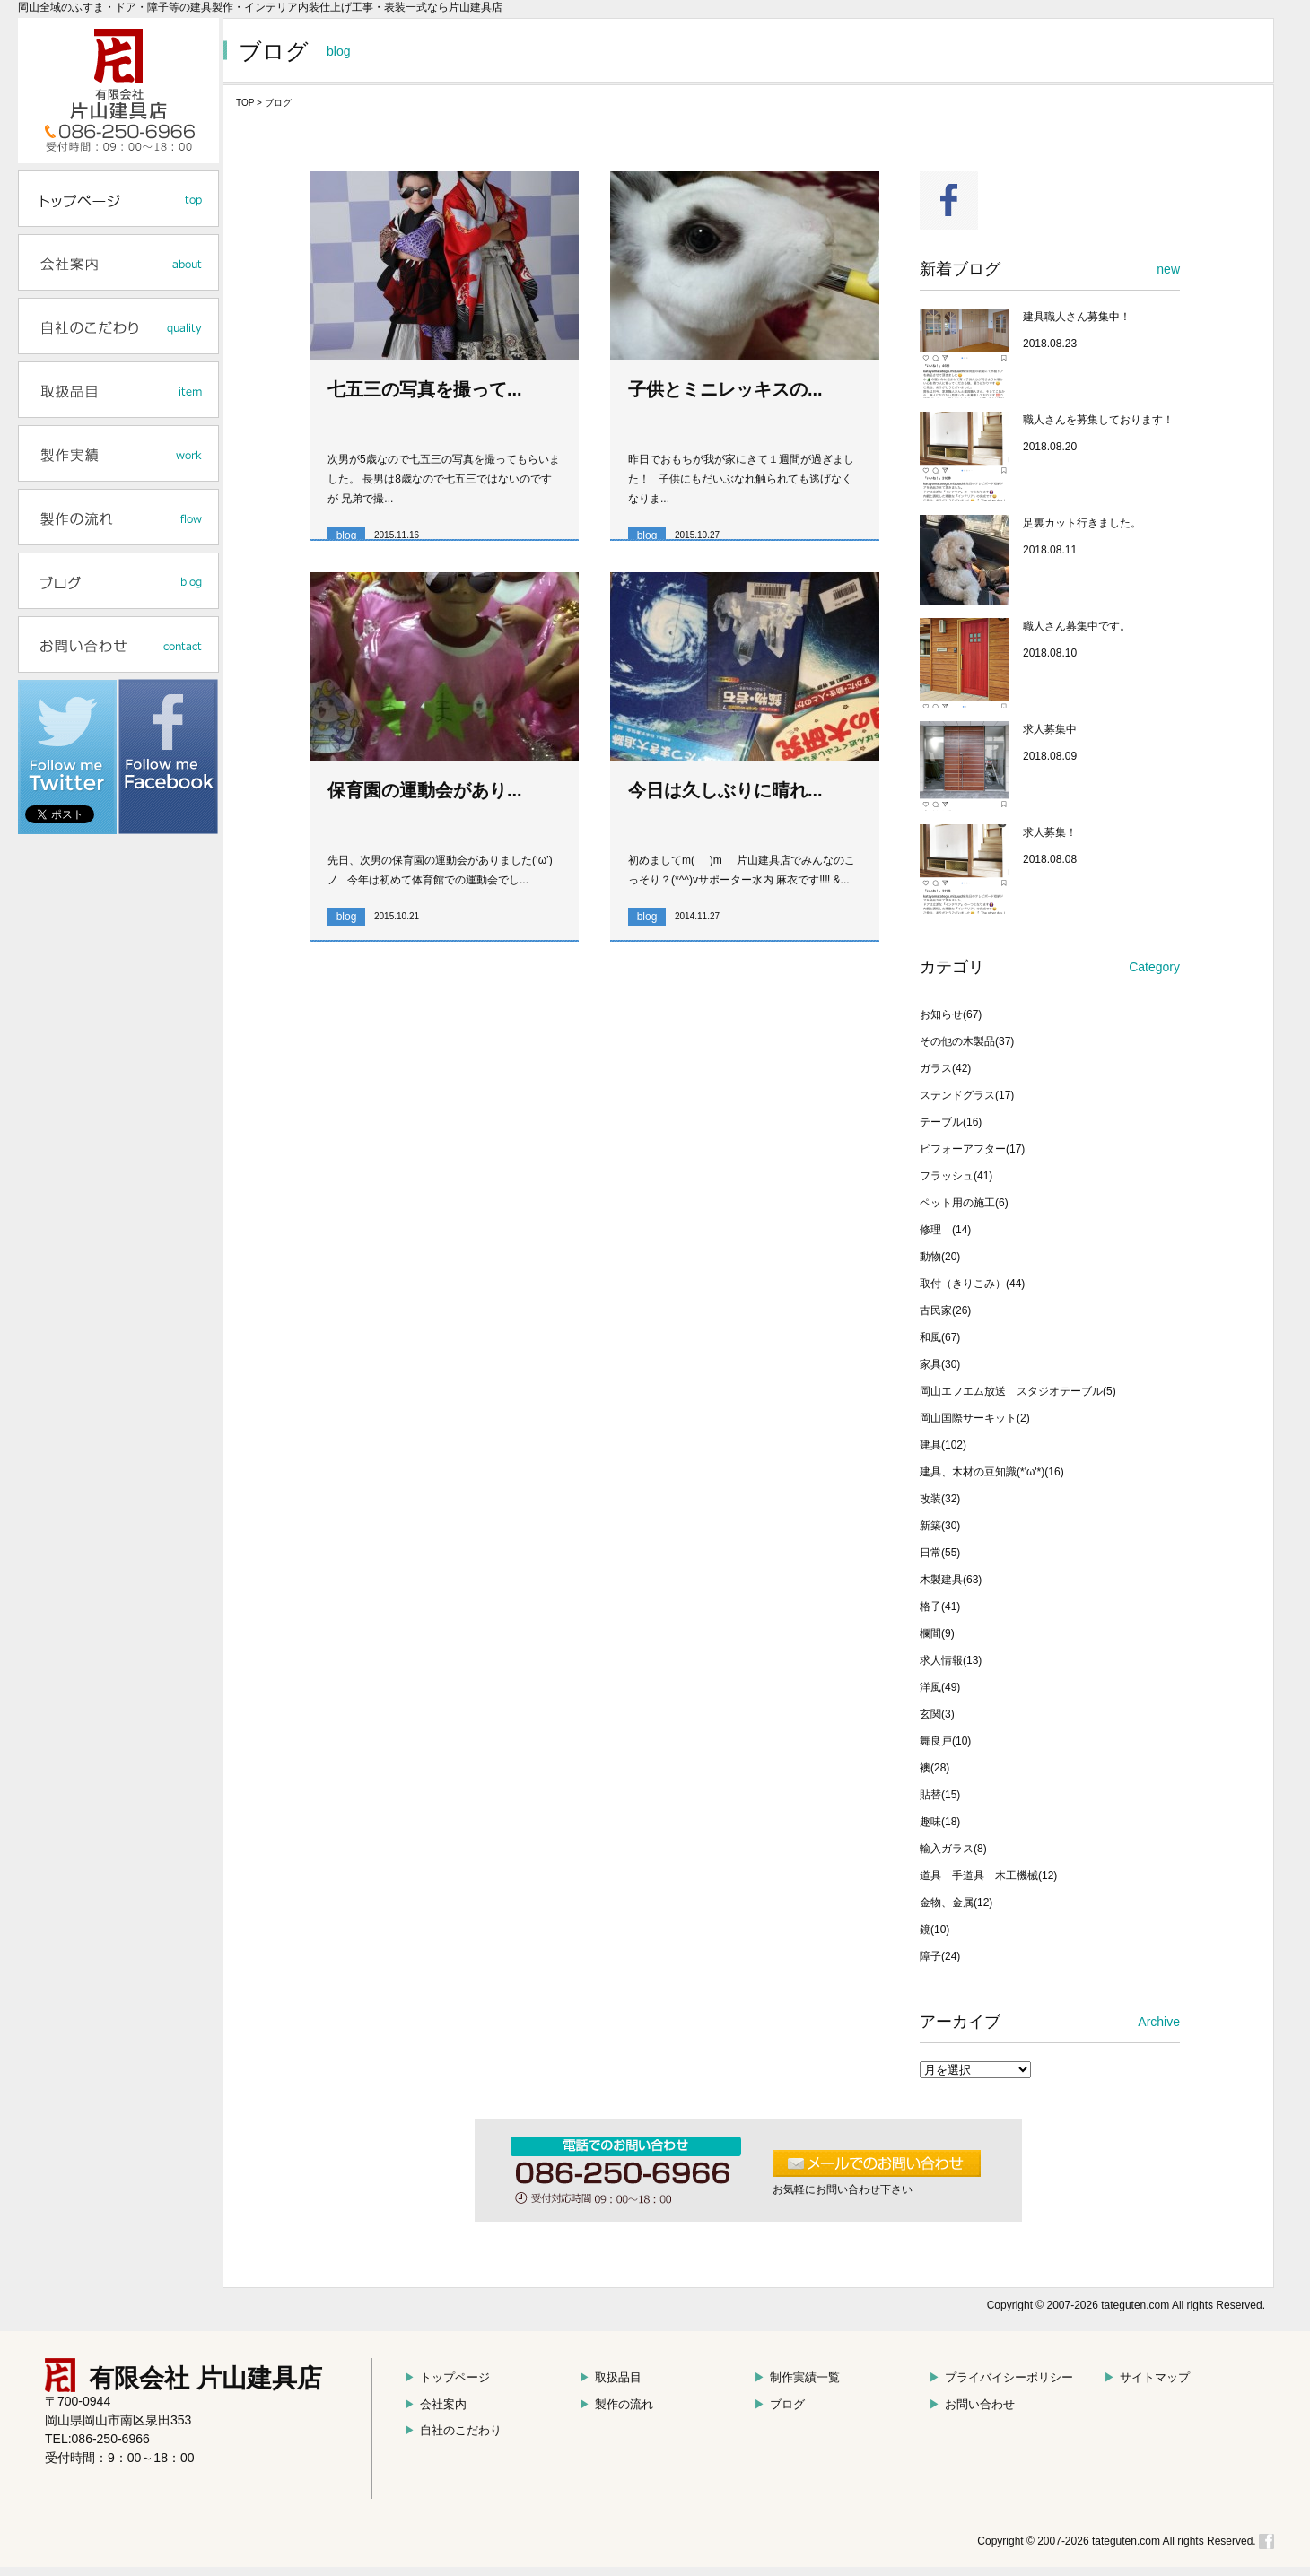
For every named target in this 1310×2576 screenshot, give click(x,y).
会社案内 (435, 2404)
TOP (245, 103)
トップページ (447, 2377)
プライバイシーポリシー (1001, 2377)
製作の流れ (616, 2404)
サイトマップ (1147, 2377)
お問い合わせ (972, 2404)
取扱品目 (610, 2377)
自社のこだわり (453, 2430)
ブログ (779, 2404)
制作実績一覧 (797, 2377)
